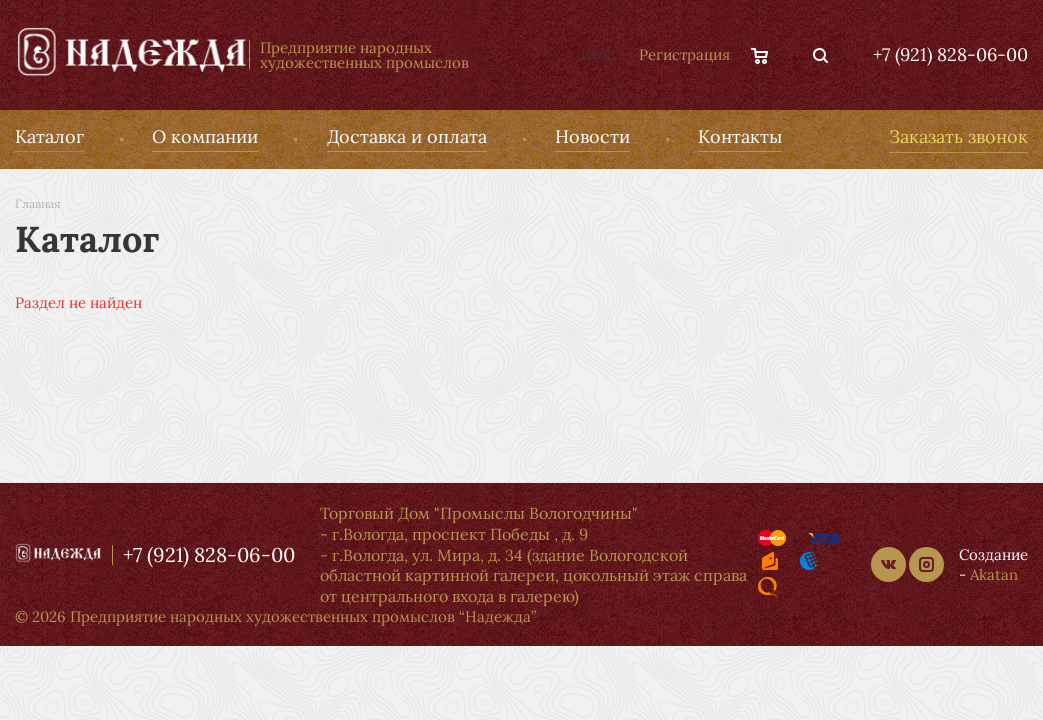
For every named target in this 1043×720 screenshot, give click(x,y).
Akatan (994, 574)
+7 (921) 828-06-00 (950, 54)
